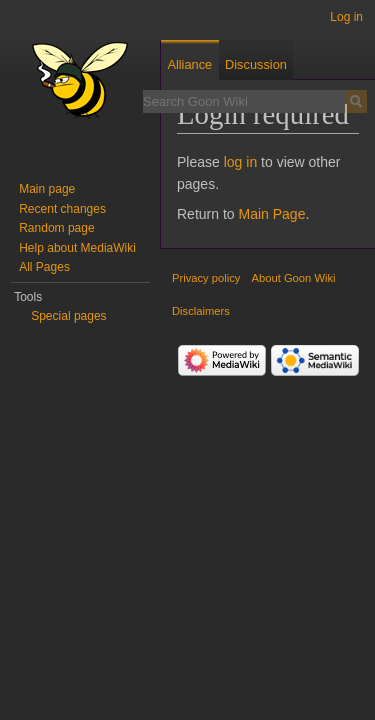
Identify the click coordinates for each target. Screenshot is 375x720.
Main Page (271, 214)
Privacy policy (206, 278)
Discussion (256, 64)
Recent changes (62, 209)
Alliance (189, 64)
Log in (346, 17)
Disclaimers (201, 311)
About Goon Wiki (294, 278)
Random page (56, 228)
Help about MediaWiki (77, 248)
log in (240, 162)
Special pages (68, 316)
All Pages (44, 267)
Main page (47, 189)
